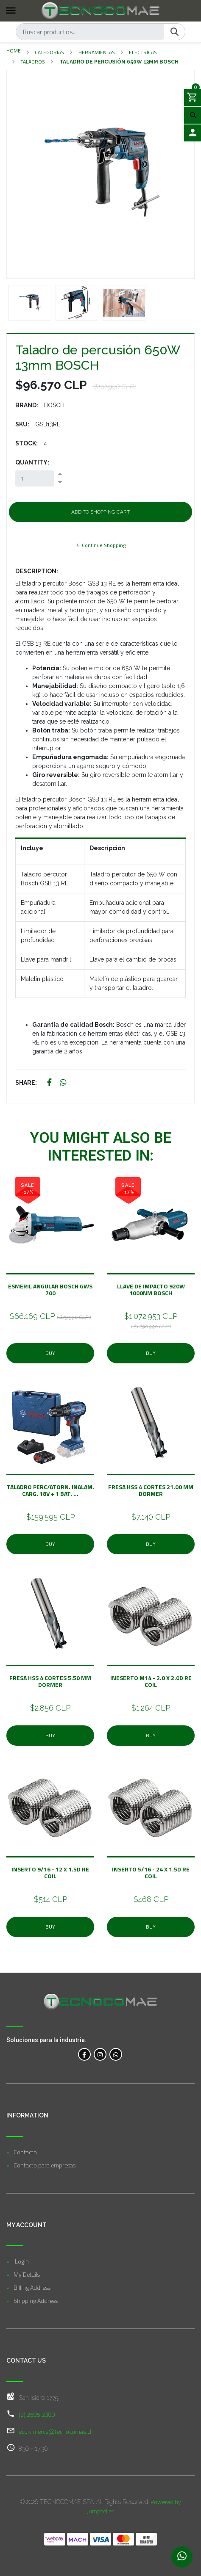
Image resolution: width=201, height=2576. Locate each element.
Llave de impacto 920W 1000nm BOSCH (151, 1289)
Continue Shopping (100, 545)
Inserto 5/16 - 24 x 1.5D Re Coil (151, 1872)
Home (13, 51)
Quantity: (32, 462)
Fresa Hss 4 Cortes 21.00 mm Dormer (150, 1490)
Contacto (25, 2152)
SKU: (22, 424)
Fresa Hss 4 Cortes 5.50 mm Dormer (50, 1681)
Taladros (32, 62)
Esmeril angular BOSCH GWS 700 (50, 1289)
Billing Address (32, 2287)
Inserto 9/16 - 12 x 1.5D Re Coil (50, 1872)
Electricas (143, 52)
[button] (21, 174)
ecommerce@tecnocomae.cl (55, 2431)
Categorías (49, 52)
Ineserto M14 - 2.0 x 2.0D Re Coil (151, 1681)
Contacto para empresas (44, 2165)
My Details (27, 2274)
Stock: (26, 443)
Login (21, 2261)
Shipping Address (36, 2300)
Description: (36, 571)
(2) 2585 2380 (37, 2414)
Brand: (26, 405)
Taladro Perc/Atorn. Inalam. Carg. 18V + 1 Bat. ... (50, 1490)
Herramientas (96, 52)
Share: (26, 1082)
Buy (50, 1353)
